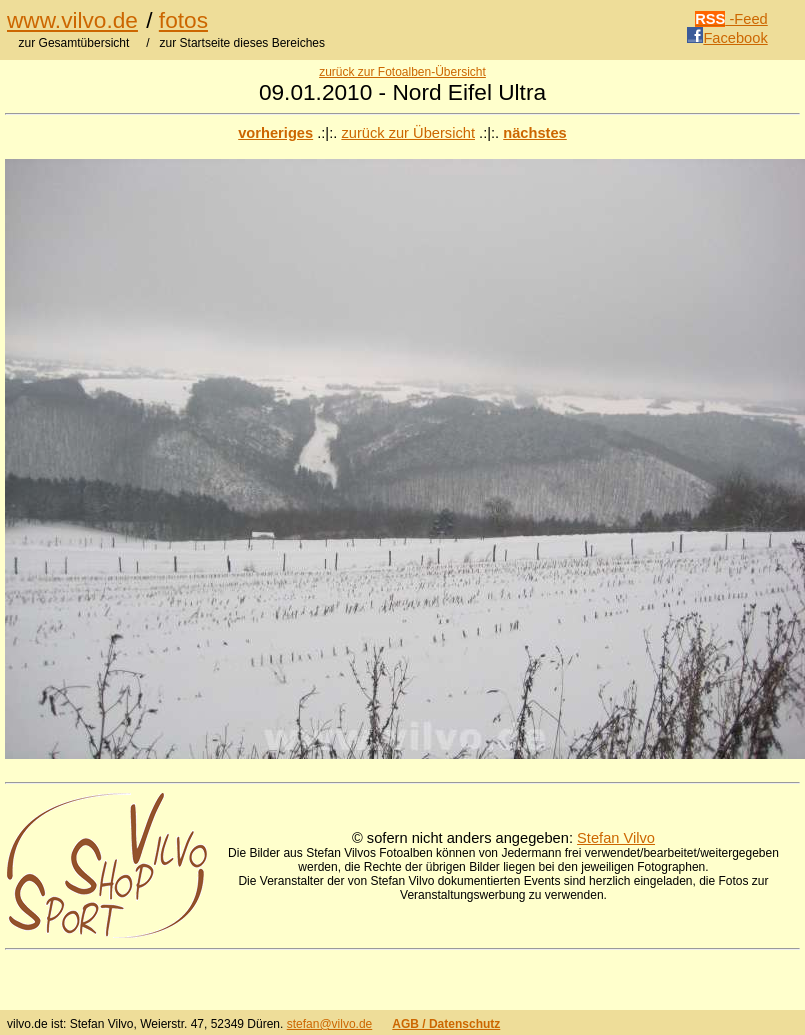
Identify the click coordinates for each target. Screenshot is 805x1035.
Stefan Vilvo (616, 838)
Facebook (727, 38)
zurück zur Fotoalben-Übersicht (402, 72)
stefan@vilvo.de (330, 1024)
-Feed (731, 19)
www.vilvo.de (72, 20)
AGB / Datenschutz (446, 1024)
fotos (183, 20)
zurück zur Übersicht (408, 133)
